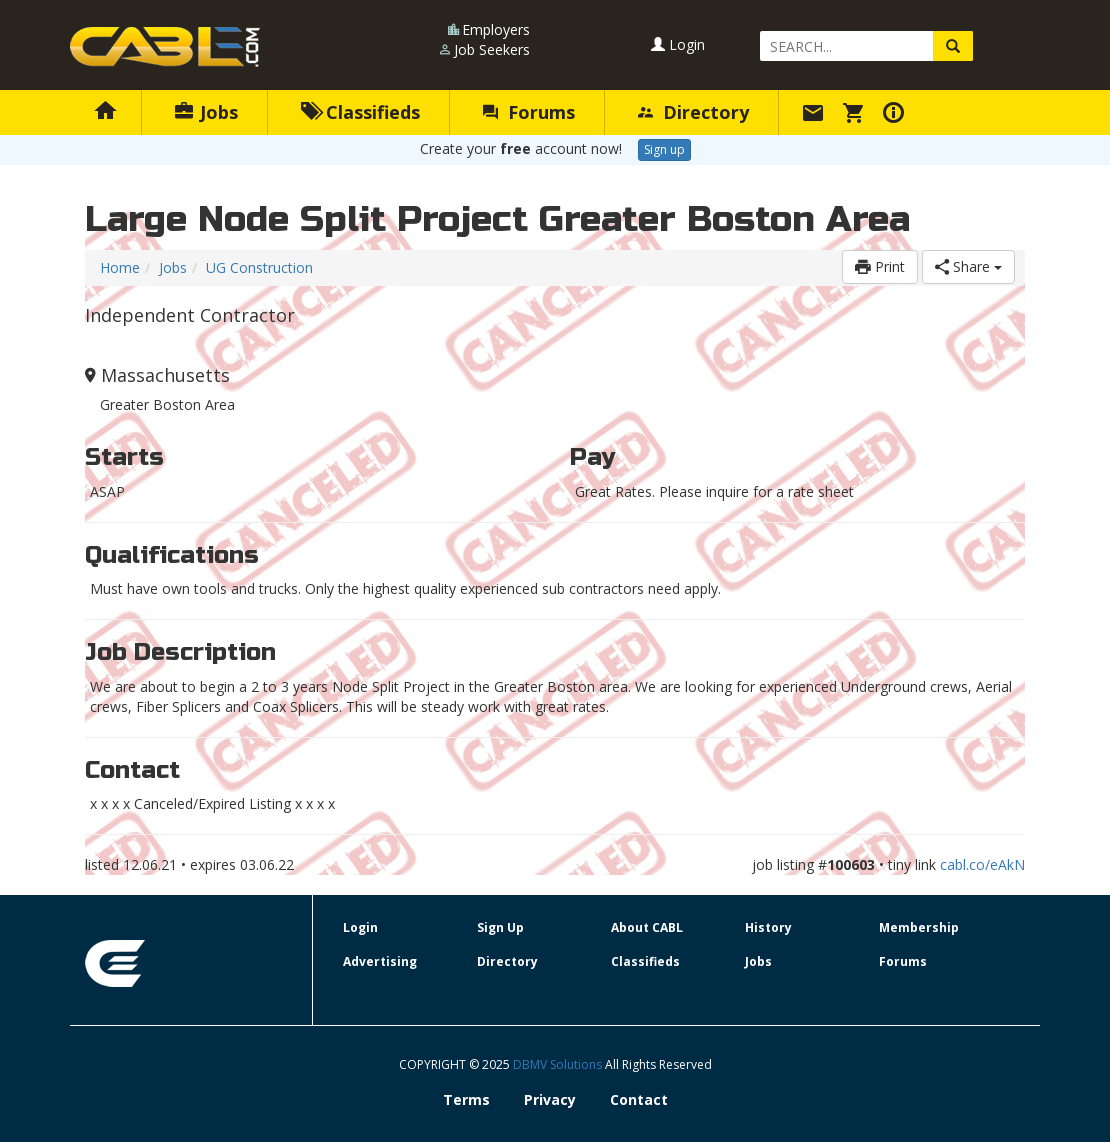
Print (880, 266)
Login (678, 44)
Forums (529, 112)
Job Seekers (492, 49)
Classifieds (360, 112)
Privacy (550, 1099)
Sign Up (500, 927)
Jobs (206, 112)
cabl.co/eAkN (982, 864)
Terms (466, 1099)
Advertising (380, 961)
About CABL (647, 927)
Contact (639, 1099)
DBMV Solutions (559, 1064)
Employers (496, 29)
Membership (919, 927)
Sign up (664, 149)
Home (120, 267)
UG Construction (259, 267)
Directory (693, 112)
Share (968, 266)
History (768, 927)
